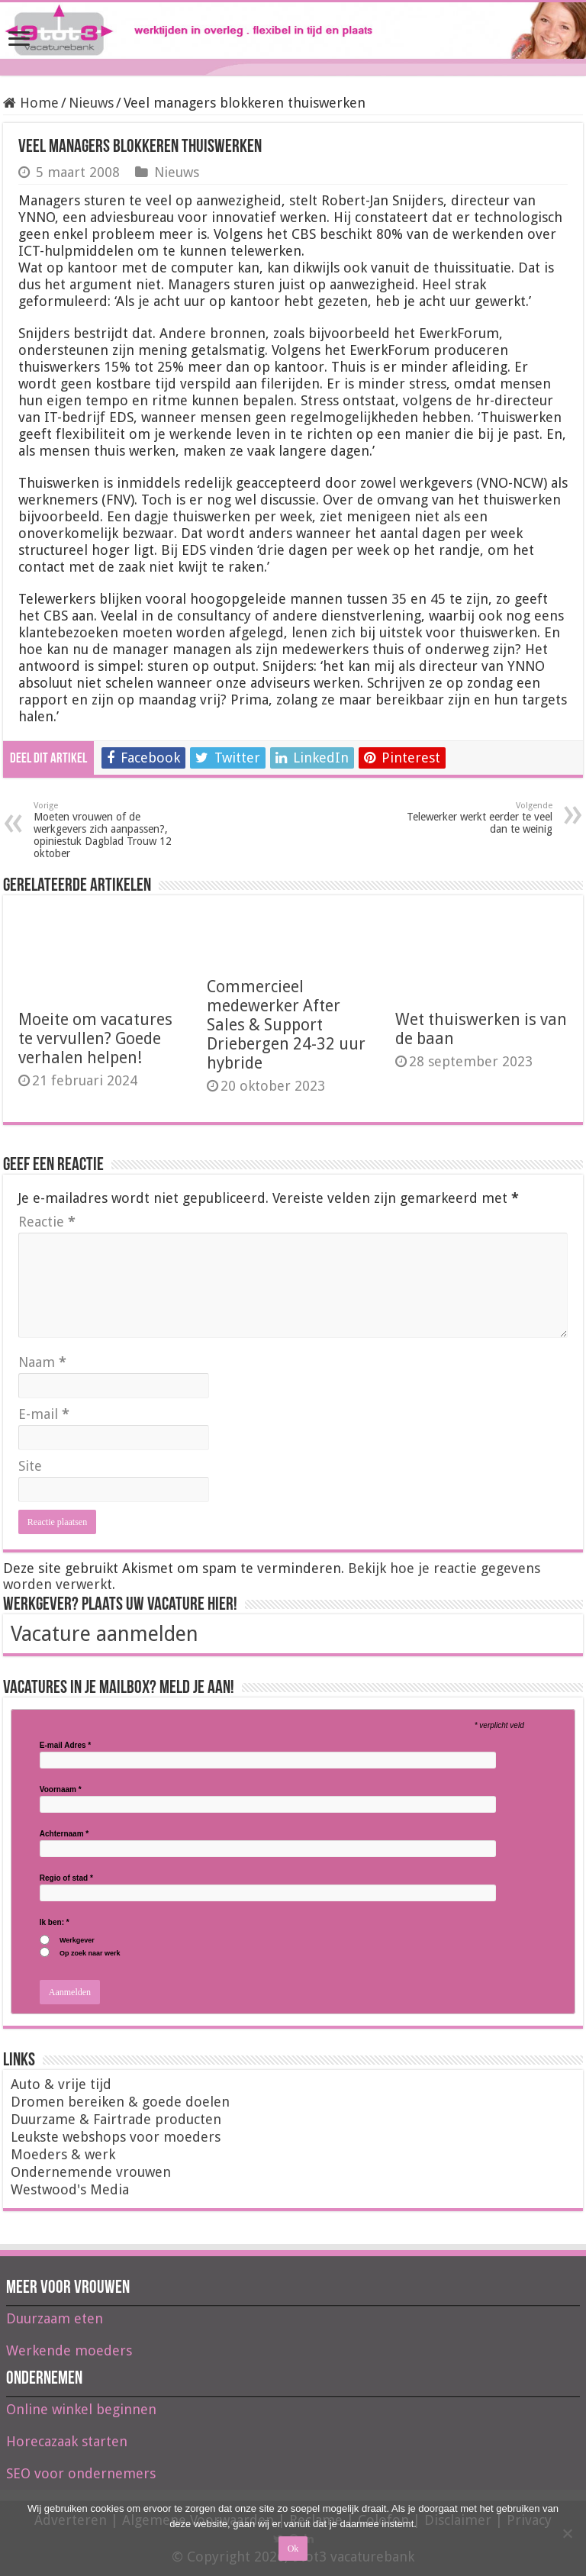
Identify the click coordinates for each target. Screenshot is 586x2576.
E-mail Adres (65, 1745)
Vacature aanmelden (104, 1634)
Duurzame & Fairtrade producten (116, 2119)
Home (31, 103)
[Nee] (567, 2533)
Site (30, 1466)
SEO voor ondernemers (81, 2473)
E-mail (43, 1414)
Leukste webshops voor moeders (116, 2137)
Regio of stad (66, 1878)
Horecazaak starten (66, 2441)
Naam (42, 1362)
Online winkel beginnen (81, 2409)
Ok (293, 2548)
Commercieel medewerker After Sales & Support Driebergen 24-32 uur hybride (286, 1024)
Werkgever (77, 1940)
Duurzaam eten (54, 2318)
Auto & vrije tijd (61, 2084)
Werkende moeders (69, 2350)
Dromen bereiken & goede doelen (120, 2102)
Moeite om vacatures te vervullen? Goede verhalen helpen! (95, 1038)
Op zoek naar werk (90, 1953)
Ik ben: (54, 1922)
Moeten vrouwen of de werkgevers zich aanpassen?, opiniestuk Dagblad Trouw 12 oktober (112, 830)
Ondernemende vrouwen (91, 2172)
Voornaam (61, 1790)
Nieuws (91, 103)
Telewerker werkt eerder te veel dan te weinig (474, 818)
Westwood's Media (70, 2189)
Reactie (47, 1222)
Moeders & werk (63, 2154)
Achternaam (64, 1834)
